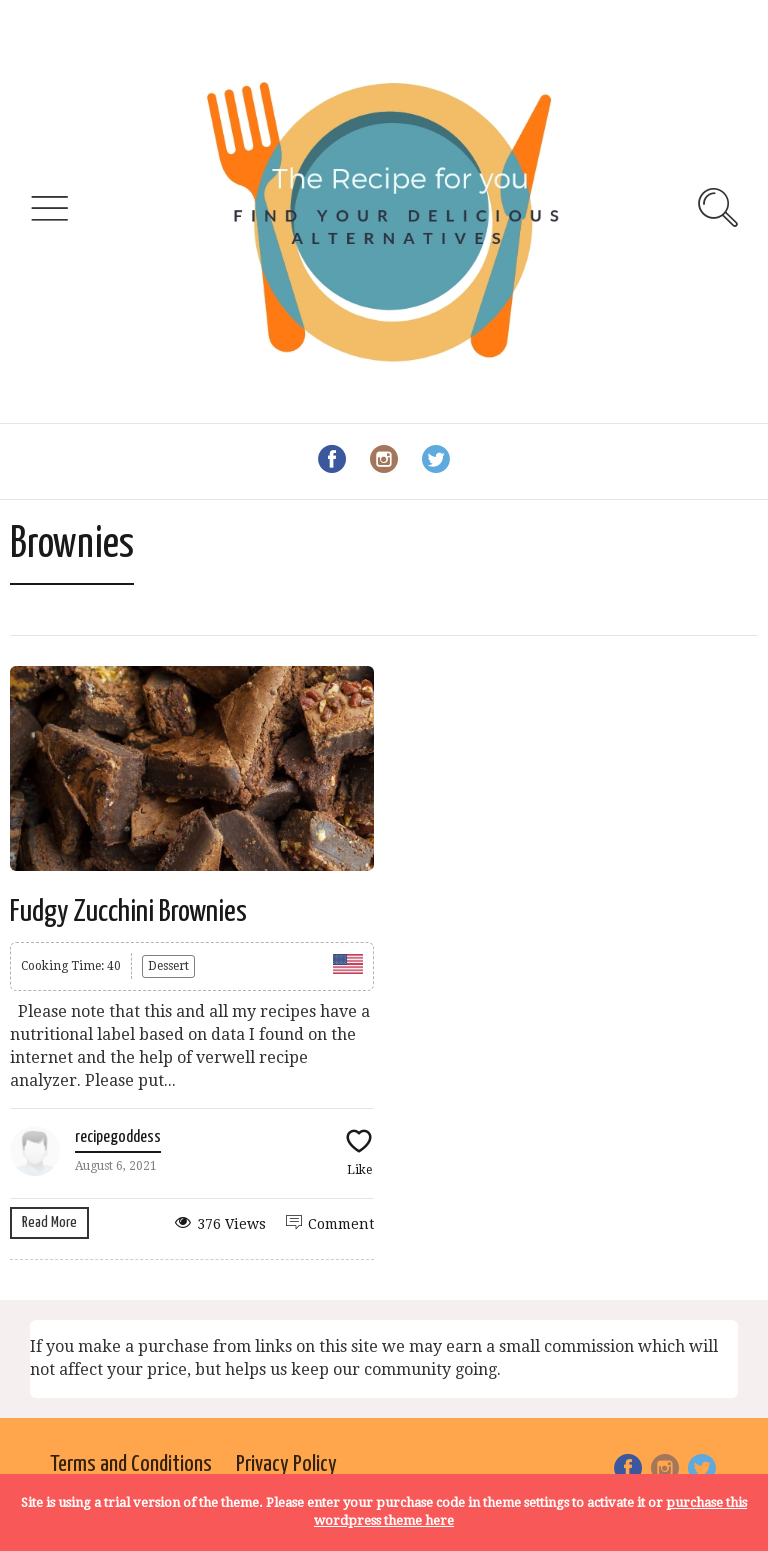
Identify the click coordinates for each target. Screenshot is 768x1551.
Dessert (168, 966)
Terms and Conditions (131, 1464)
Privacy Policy (286, 1464)
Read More (49, 1222)
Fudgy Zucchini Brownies (128, 912)
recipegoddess (118, 1137)
